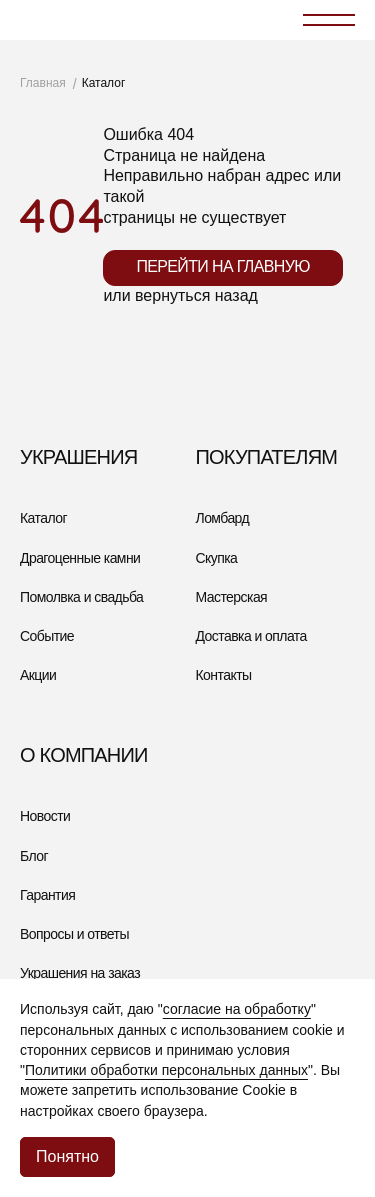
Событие (47, 636)
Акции (38, 675)
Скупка (217, 558)
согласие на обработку (237, 1009)
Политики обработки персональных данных (166, 1070)
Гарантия (47, 895)
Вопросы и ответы (74, 934)
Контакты (224, 675)
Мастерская (232, 597)
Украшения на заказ (80, 973)
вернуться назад (196, 295)
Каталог (43, 518)
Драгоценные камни (80, 558)
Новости (45, 816)
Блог (34, 856)
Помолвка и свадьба (81, 597)
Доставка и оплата (251, 636)
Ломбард (223, 518)
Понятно (67, 1156)
